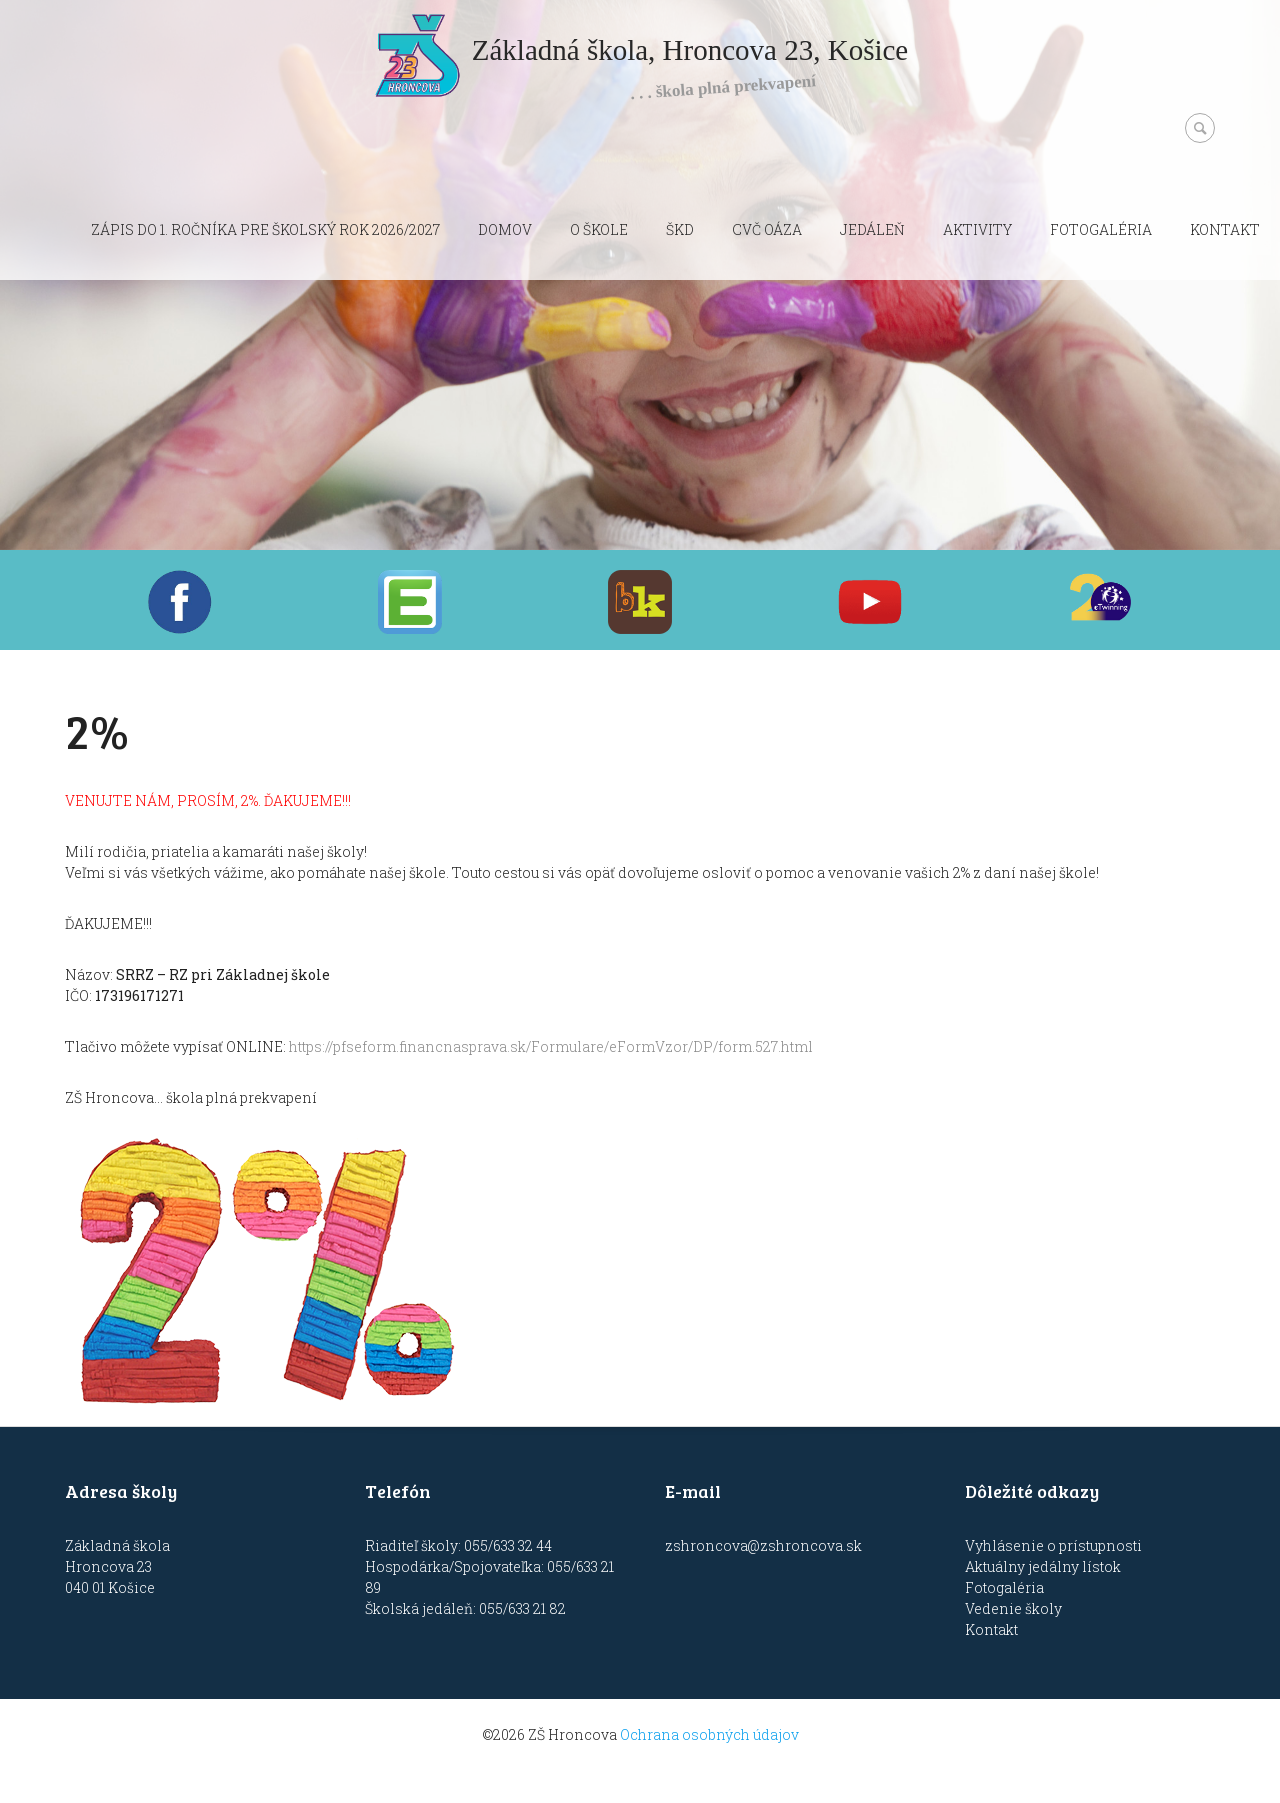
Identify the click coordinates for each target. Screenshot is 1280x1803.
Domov (505, 229)
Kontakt (1225, 229)
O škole (599, 229)
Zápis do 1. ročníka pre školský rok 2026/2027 (265, 229)
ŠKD (680, 229)
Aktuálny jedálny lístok (1043, 1566)
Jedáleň (872, 229)
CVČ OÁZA (767, 229)
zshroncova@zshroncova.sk (763, 1545)
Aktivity (977, 229)
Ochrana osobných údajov (709, 1734)
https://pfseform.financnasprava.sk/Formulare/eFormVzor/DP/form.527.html (551, 1046)
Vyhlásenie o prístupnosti (1053, 1545)
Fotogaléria (1101, 229)
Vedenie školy (1013, 1608)
